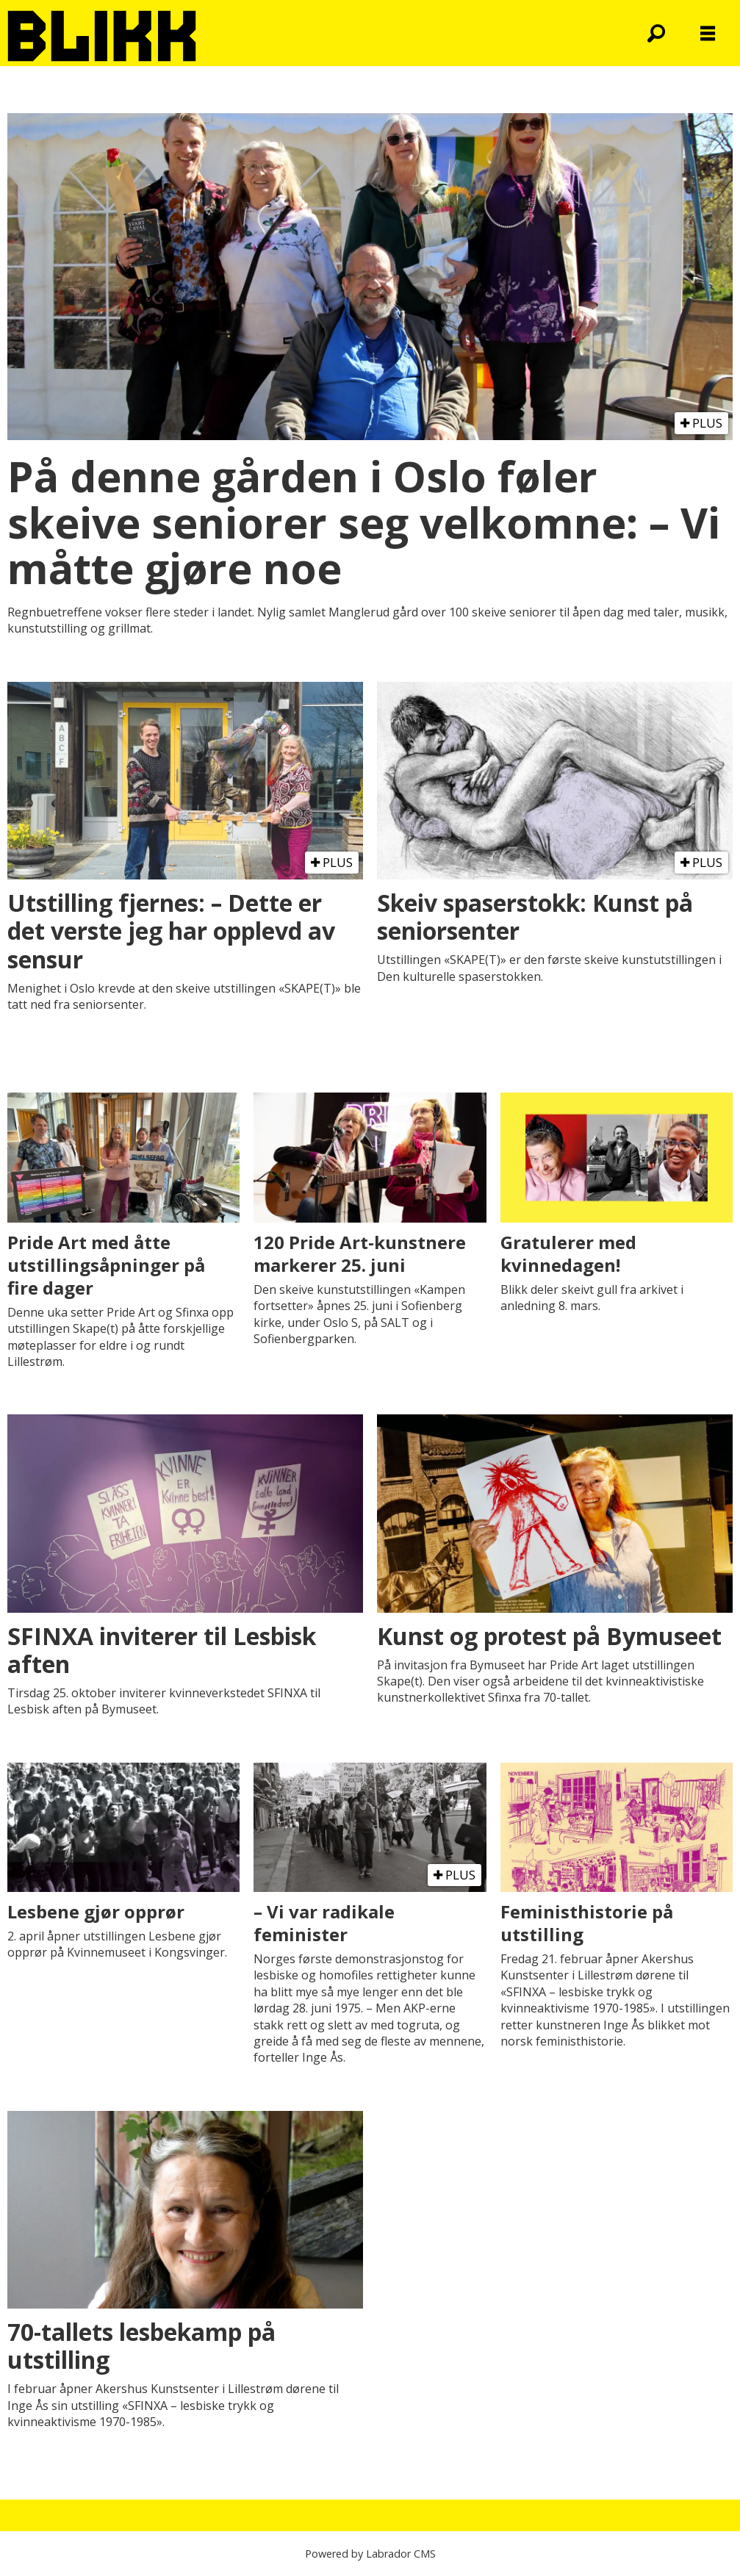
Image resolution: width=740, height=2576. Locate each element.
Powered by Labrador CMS (370, 2554)
